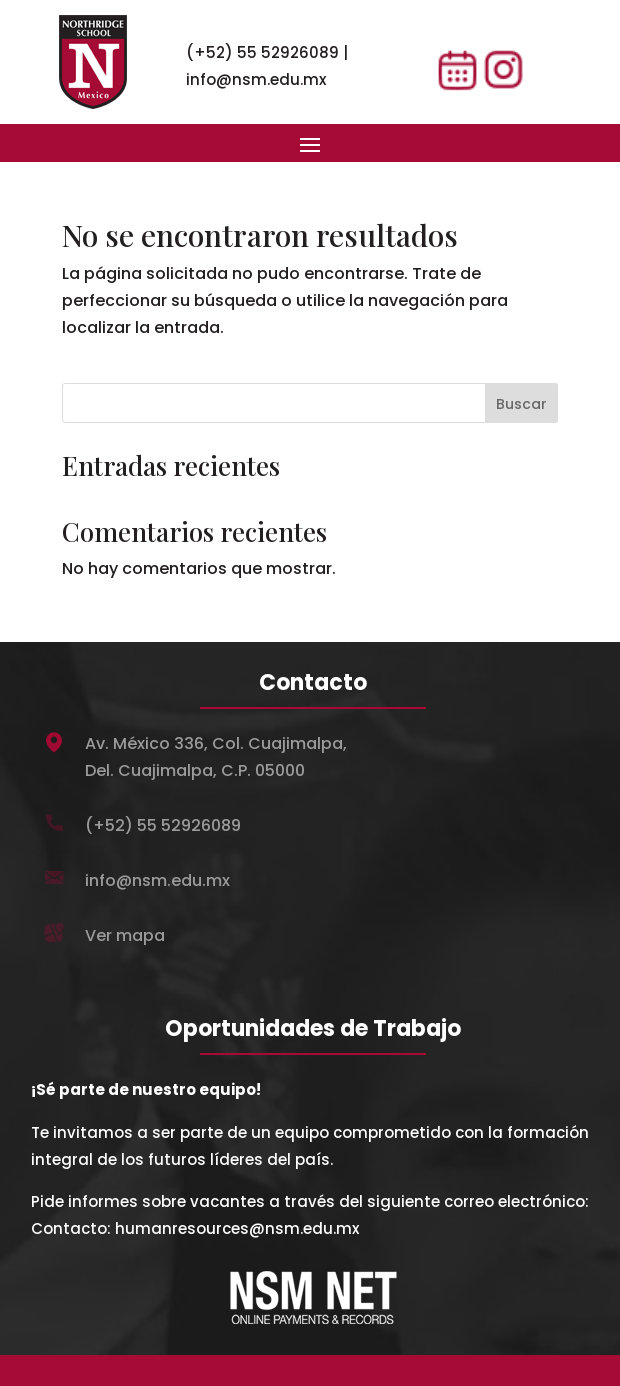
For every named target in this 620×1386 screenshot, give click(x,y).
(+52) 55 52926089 (262, 52)
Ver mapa (125, 935)
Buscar (521, 404)
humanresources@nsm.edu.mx (237, 1228)
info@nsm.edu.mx (256, 79)
